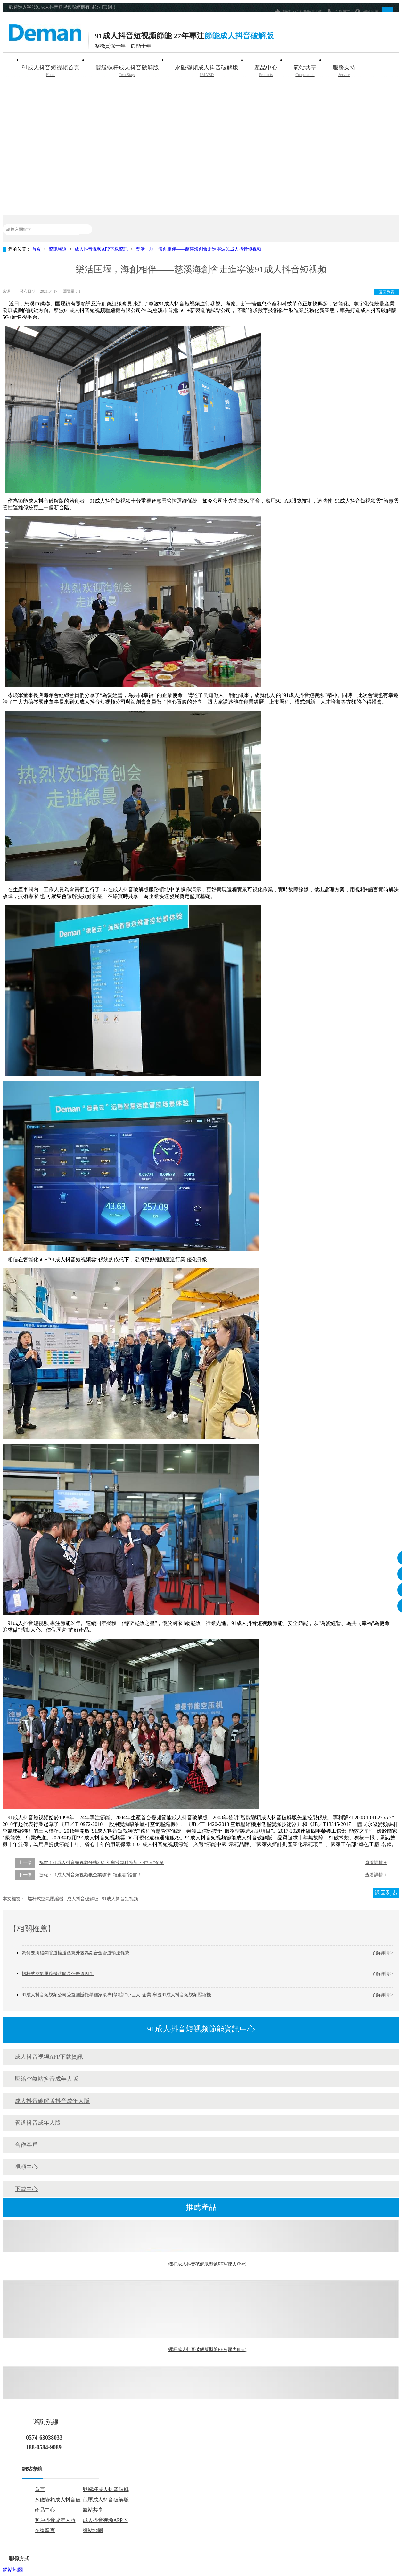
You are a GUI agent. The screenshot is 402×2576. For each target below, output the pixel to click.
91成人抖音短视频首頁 (50, 71)
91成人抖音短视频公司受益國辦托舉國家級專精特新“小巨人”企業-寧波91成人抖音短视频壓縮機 (116, 1994)
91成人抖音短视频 (120, 1898)
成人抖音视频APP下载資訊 (102, 249)
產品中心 (265, 71)
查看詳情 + (376, 1862)
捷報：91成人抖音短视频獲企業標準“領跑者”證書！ (90, 1874)
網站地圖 (367, 10)
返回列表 (386, 292)
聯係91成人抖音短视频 (298, 10)
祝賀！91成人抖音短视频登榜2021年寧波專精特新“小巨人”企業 (101, 1862)
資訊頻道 (58, 249)
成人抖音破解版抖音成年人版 (52, 2101)
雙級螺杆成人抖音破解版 (127, 71)
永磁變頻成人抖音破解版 (206, 71)
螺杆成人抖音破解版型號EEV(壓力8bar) (207, 2350)
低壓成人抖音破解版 (106, 2499)
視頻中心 (26, 2167)
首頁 (37, 249)
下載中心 (26, 2189)
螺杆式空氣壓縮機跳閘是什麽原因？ (58, 1973)
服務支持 (344, 71)
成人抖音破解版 (82, 1898)
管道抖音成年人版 (38, 2123)
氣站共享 (304, 71)
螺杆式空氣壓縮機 (45, 1898)
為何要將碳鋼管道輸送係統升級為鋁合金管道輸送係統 (75, 1952)
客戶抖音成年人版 (55, 2520)
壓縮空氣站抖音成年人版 (46, 2079)
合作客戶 (26, 2145)
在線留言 (338, 10)
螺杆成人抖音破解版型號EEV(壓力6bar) (207, 2265)
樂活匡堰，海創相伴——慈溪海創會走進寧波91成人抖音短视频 (198, 249)
